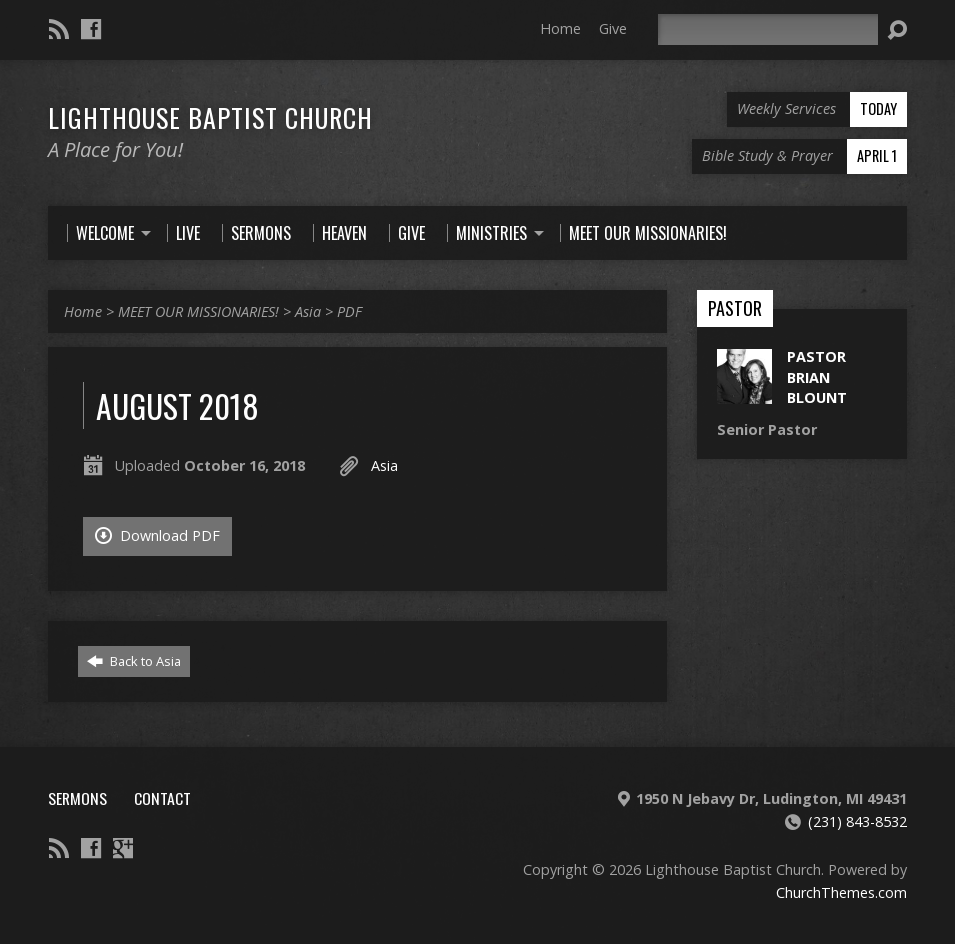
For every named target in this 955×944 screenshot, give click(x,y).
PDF (349, 311)
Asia (308, 311)
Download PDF (157, 535)
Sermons (77, 798)
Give (613, 28)
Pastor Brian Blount (817, 376)
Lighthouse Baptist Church (210, 117)
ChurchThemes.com (841, 892)
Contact (162, 798)
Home (560, 28)
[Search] (768, 29)
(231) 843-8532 (857, 821)
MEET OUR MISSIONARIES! (198, 311)
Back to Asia (134, 661)
